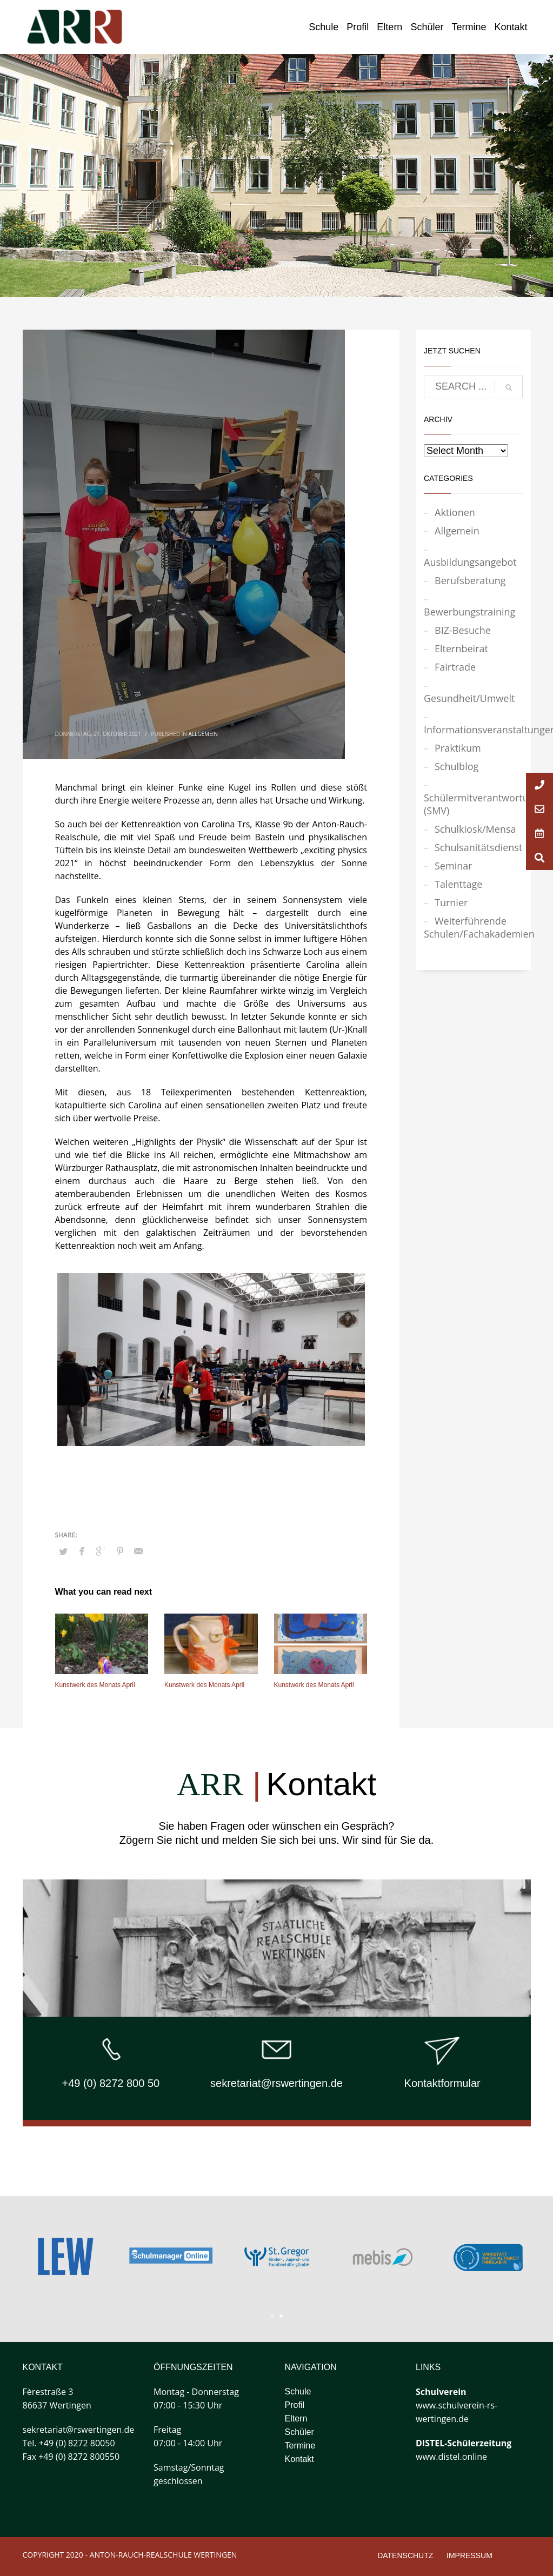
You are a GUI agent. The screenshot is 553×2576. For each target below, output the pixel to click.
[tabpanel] (383, 2257)
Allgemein (202, 734)
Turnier (451, 902)
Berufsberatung (470, 580)
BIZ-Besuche (463, 630)
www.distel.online (451, 2457)
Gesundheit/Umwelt (469, 698)
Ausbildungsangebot (470, 562)
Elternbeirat (461, 648)
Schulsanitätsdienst (478, 847)
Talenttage (458, 884)
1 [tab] (272, 2316)
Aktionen (455, 512)
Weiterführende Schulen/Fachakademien (473, 927)
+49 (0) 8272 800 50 (110, 2083)
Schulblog (456, 766)
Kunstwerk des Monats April (95, 1685)
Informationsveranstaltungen (473, 729)
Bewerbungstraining (469, 611)
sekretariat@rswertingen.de (276, 2083)
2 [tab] (281, 2316)
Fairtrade (455, 666)
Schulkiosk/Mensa (475, 828)
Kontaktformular (442, 2083)
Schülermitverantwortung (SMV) (473, 804)
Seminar (453, 865)
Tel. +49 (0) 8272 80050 (69, 2443)
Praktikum (458, 747)
